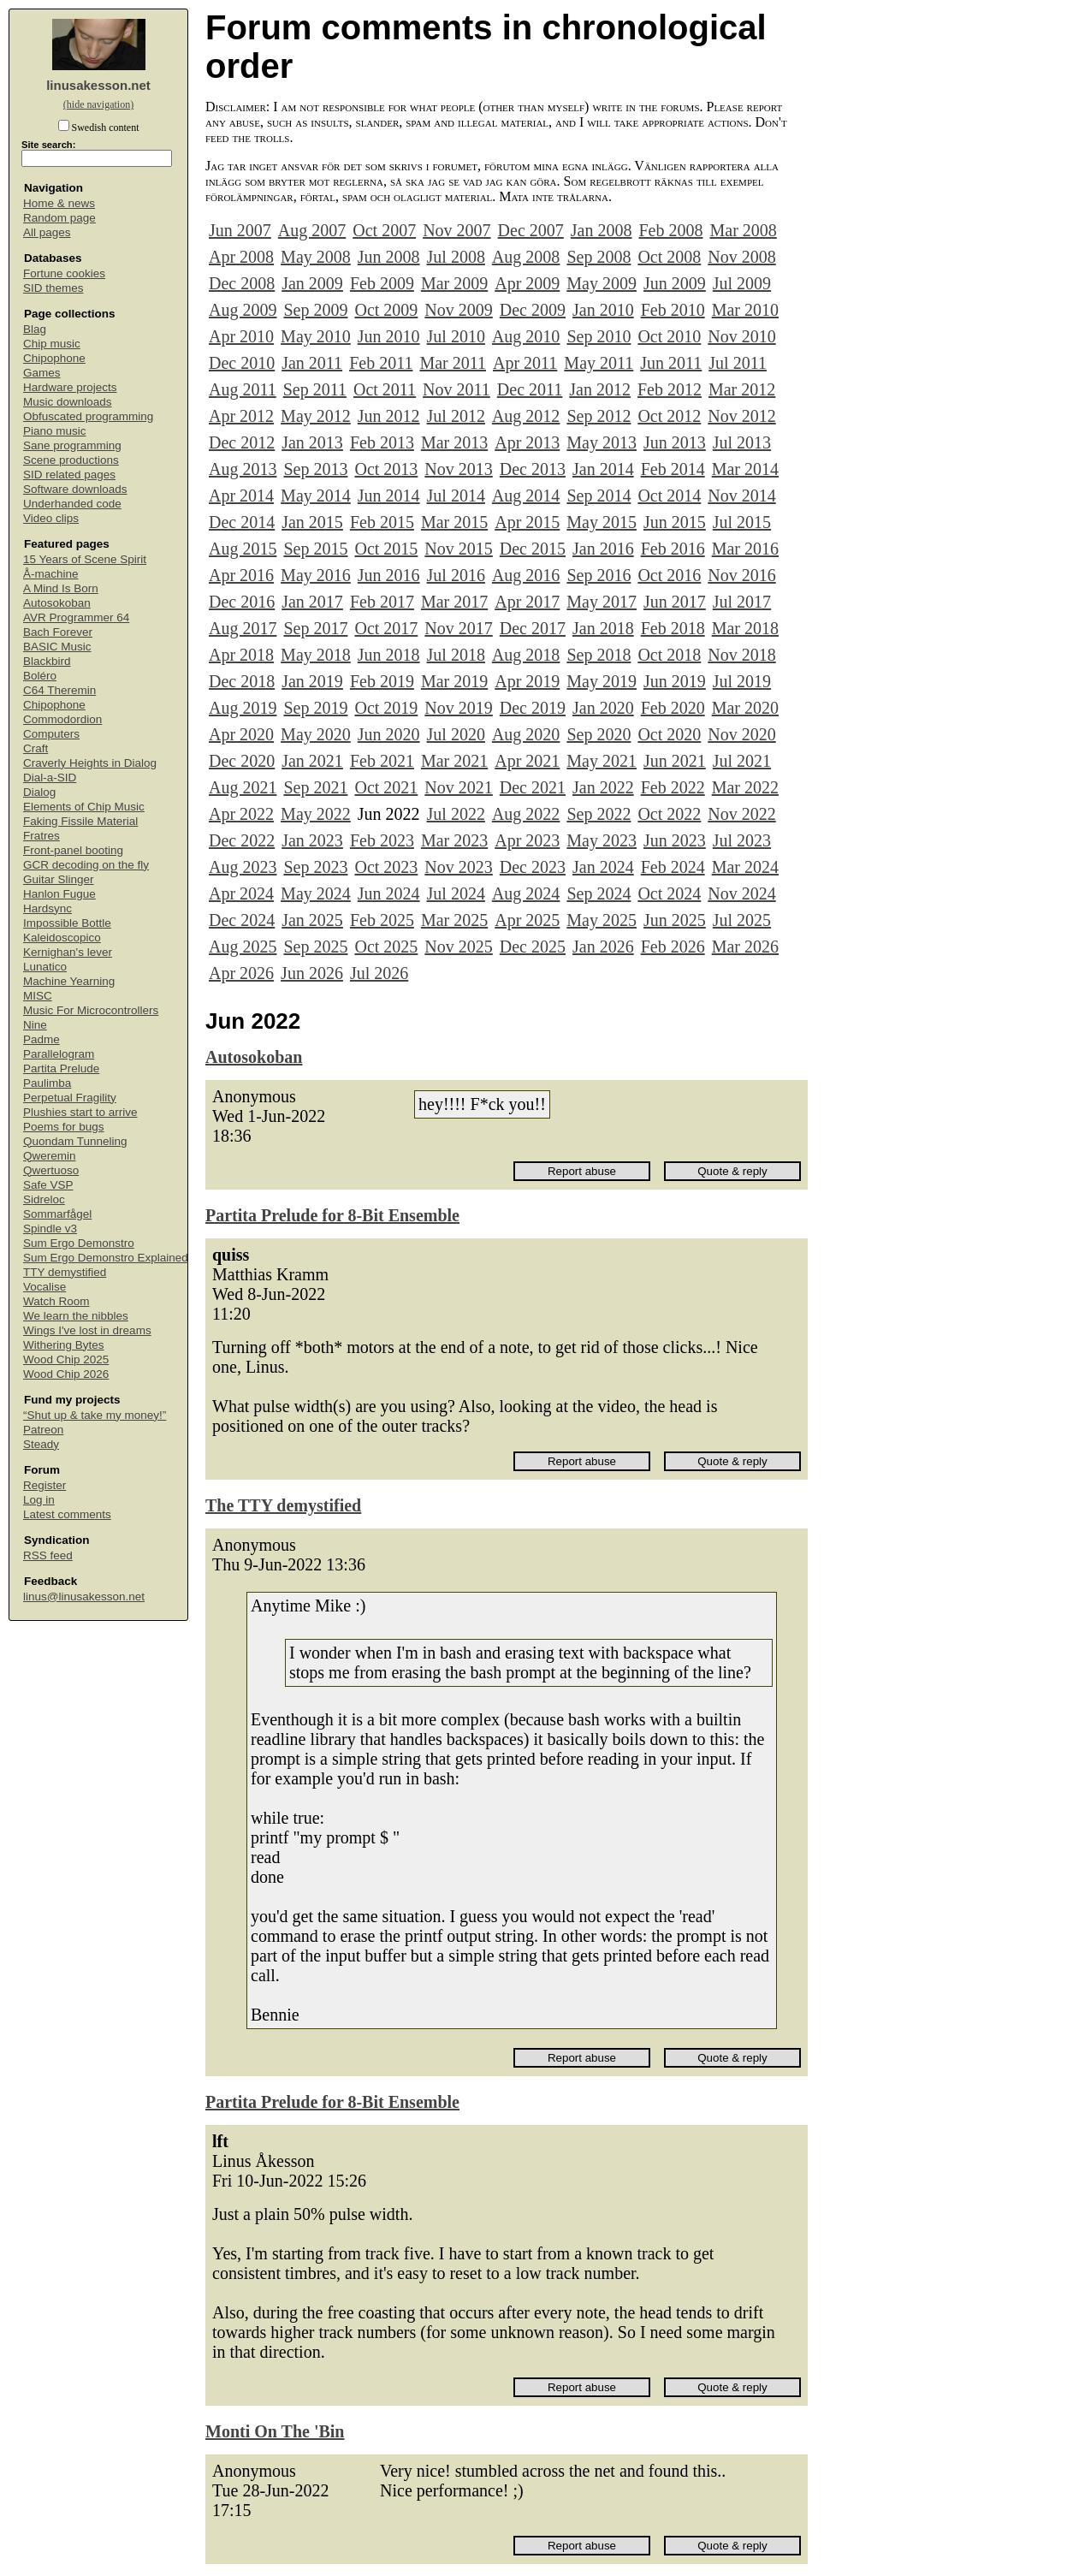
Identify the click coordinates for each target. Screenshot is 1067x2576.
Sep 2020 (598, 734)
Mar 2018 (745, 628)
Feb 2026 (673, 946)
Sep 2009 (315, 309)
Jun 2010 (389, 336)
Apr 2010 (241, 336)
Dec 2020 (242, 760)
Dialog (39, 792)
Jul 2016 (456, 575)
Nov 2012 (741, 416)
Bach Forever (57, 632)
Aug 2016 (526, 575)
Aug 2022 (526, 813)
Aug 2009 (242, 309)
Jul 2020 (456, 734)
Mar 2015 (454, 522)
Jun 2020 (389, 734)
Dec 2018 (242, 681)
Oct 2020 (669, 734)
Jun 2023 (674, 840)
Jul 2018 (456, 654)
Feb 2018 (673, 628)
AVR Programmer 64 (76, 617)
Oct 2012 (669, 416)
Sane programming (72, 445)
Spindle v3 (50, 1228)
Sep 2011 (315, 389)
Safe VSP (48, 1184)
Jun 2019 (674, 681)
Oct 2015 (386, 548)
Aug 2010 (526, 336)
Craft (35, 748)
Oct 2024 (669, 893)
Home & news (59, 203)
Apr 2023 (527, 840)
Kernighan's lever (67, 952)
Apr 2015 (527, 522)
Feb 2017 (382, 601)
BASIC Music (57, 646)
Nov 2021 (458, 787)
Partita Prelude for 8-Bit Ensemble (332, 1215)
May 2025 (601, 920)
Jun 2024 (389, 893)
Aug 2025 (242, 946)
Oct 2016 (669, 575)
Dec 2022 (242, 840)
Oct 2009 (386, 309)
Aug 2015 (242, 548)
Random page (59, 217)
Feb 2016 (673, 548)
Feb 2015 (382, 522)
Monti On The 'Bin (274, 2431)
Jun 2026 (312, 973)
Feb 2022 (673, 787)
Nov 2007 (456, 230)
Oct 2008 (669, 256)
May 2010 (316, 336)
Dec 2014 (242, 522)
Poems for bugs (63, 1126)
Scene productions (71, 460)
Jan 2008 (601, 230)
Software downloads (75, 489)
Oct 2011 (384, 389)
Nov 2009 (458, 309)
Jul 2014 (456, 495)
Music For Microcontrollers (90, 1010)
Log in (39, 1499)
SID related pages (69, 474)
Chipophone (54, 358)
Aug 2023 (242, 867)
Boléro (39, 675)
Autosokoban (57, 603)
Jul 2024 (456, 893)
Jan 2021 (312, 760)
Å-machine (51, 573)
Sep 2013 (315, 469)
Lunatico (45, 966)
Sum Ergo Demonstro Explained (105, 1257)
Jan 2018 (603, 628)
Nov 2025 (458, 946)
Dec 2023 (533, 867)
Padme (41, 1039)
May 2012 (316, 416)
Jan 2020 (603, 707)
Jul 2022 (456, 813)
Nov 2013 (458, 469)
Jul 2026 (379, 973)
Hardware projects (70, 387)
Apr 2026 (241, 973)
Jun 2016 (389, 575)
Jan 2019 (312, 681)
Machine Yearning (69, 981)
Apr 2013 (527, 442)
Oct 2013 (386, 469)
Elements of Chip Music (84, 806)
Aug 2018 (526, 654)
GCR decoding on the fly (86, 864)
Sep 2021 (315, 787)
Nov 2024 (741, 893)
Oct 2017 (386, 628)
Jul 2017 (742, 601)
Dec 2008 (242, 283)
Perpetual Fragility (69, 1097)
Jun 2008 (389, 256)
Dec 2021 (533, 787)
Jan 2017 (312, 601)
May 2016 (316, 575)
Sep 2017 (315, 628)
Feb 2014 (673, 469)
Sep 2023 (315, 867)
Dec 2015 (533, 548)
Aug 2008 (526, 256)
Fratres (41, 835)
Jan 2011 (312, 362)
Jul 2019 (742, 681)
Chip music (51, 343)
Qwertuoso (51, 1170)
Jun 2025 (674, 920)
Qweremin (49, 1155)
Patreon (43, 1429)
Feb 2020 (673, 707)
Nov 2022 (741, 813)
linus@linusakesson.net (84, 1596)
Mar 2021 (454, 760)
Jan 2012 (600, 389)
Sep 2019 (315, 707)
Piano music (54, 430)
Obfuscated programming (88, 416)
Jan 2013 (312, 442)
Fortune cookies (64, 273)
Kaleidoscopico (62, 937)
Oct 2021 (386, 787)
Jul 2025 (742, 920)
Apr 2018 (241, 654)
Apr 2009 (527, 283)
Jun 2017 (674, 601)
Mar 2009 (454, 283)
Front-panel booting (73, 850)
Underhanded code (72, 503)
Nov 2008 (741, 256)
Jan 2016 (603, 548)
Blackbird (47, 661)
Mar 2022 (745, 787)
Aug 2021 (242, 787)
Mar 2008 (742, 230)
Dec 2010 (242, 362)
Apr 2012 (241, 416)
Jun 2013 (674, 442)
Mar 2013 (454, 442)
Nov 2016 (741, 575)
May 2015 (601, 522)
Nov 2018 (741, 654)
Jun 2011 (671, 362)
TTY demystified (64, 1272)
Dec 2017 (533, 628)
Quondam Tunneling (75, 1141)
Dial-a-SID (49, 777)
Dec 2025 (533, 946)
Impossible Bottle (67, 923)
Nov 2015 (458, 548)
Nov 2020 (741, 734)
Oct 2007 (384, 230)
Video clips (51, 518)
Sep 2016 (598, 575)
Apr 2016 (241, 575)
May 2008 (316, 256)
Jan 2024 (603, 867)
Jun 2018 (389, 654)
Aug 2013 (242, 469)
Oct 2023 (386, 867)
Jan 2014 (603, 469)
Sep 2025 (315, 946)
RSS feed (48, 1555)
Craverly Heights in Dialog (90, 763)
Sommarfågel (57, 1214)
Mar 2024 (745, 867)
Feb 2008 (670, 230)
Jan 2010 (603, 309)
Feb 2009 (382, 283)
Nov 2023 (458, 867)
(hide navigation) (98, 104)
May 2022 (316, 813)
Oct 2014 (669, 495)
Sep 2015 (315, 548)
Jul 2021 (742, 760)
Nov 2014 (741, 495)
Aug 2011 (242, 389)
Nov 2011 (456, 389)
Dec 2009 (533, 309)
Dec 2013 (533, 469)
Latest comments (67, 1514)
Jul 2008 (456, 256)
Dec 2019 (533, 707)
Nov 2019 (458, 707)
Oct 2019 (386, 707)
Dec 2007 (531, 230)
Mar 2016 (745, 548)
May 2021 (601, 760)
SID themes (53, 288)
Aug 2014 (526, 495)
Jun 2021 (674, 760)
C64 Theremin (59, 690)
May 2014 (316, 495)
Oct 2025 (386, 946)
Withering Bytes (63, 1344)
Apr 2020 (241, 734)
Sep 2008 (598, 256)
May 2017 (601, 601)
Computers (51, 733)
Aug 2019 (242, 707)
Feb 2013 (382, 442)
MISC (37, 995)
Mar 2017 (454, 601)
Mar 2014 (745, 469)
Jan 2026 (603, 946)
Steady (41, 1444)
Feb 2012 (669, 389)
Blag (34, 329)
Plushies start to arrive (80, 1112)
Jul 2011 (737, 362)
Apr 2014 (241, 495)
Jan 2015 (312, 522)
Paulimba (47, 1083)
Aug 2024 (526, 893)
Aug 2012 (526, 416)
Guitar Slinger (58, 879)
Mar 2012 (741, 389)
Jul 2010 (456, 336)
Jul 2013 (742, 442)
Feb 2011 (380, 362)
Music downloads (67, 401)
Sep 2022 (598, 813)
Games (42, 372)
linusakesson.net (98, 85)
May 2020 (316, 734)
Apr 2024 (241, 893)
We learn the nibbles (75, 1315)
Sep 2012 (598, 416)
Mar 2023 (454, 840)
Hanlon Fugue (59, 893)
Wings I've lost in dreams (87, 1330)
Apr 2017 (527, 601)
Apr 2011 (525, 362)
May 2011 (598, 362)
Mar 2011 (452, 362)
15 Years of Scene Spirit (84, 559)
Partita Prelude (61, 1068)
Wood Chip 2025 (66, 1359)
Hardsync (47, 908)
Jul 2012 (456, 416)
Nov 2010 (741, 336)
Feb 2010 (673, 309)
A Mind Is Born (60, 588)
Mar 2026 (745, 946)
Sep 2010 (598, 336)
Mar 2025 (454, 920)
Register (44, 1485)
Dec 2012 (242, 442)
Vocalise (44, 1286)
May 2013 (601, 442)
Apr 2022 (241, 813)
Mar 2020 (745, 707)
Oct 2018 (669, 654)
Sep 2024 (598, 893)
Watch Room (56, 1301)
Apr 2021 (527, 760)
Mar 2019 (454, 681)
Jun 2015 (674, 522)
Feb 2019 (382, 681)
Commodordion (62, 719)
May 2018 (316, 654)
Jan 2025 (312, 920)
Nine (35, 1024)
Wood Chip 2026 (66, 1374)
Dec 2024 (242, 920)
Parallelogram (58, 1054)
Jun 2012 (389, 416)
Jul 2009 (742, 283)
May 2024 (316, 893)
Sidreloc (44, 1199)
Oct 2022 (669, 813)
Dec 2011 (529, 389)
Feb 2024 (673, 867)
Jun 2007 (240, 230)
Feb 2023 (382, 840)
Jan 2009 (312, 283)
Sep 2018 (598, 654)
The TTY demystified (283, 1505)
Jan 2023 (312, 840)
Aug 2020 (526, 734)
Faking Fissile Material (80, 821)
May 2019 (601, 681)
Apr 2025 (527, 920)
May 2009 (601, 283)
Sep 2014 (598, 495)
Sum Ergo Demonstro (78, 1243)
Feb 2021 (382, 760)
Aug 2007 (312, 230)
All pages (47, 232)
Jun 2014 (389, 495)
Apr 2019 (527, 681)
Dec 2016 (242, 601)
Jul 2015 (742, 522)
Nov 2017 (458, 628)
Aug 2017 (242, 628)
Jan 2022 (603, 787)
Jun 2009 (674, 283)
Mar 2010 (745, 309)
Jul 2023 (742, 840)
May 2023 (601, 840)
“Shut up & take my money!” (94, 1415)
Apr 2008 (241, 256)
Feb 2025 (382, 920)
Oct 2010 (669, 336)
